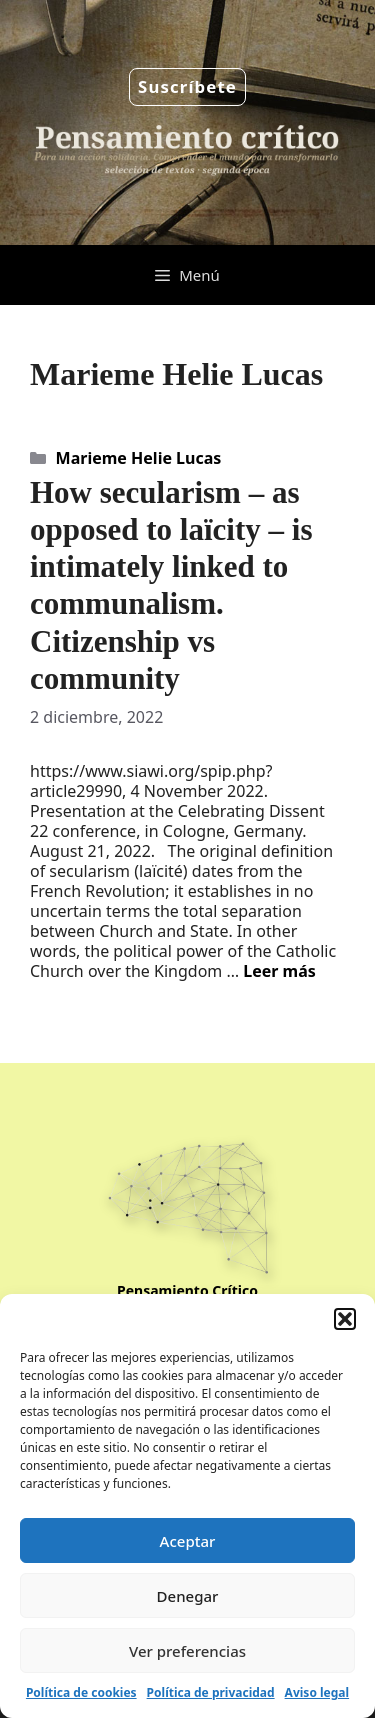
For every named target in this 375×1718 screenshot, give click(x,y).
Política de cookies (81, 1692)
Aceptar (188, 1541)
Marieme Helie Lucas (139, 458)
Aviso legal (317, 1692)
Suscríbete (187, 86)
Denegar (188, 1596)
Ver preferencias (187, 1651)
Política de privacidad (211, 1692)
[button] (345, 1319)
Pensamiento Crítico (187, 1290)
